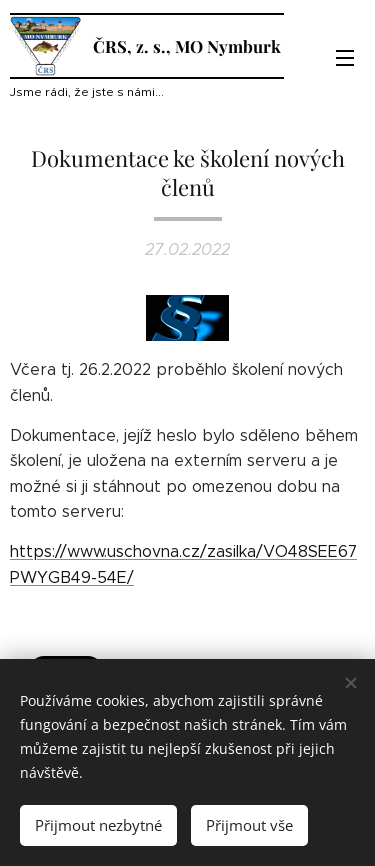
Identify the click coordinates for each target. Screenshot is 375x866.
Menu (345, 58)
